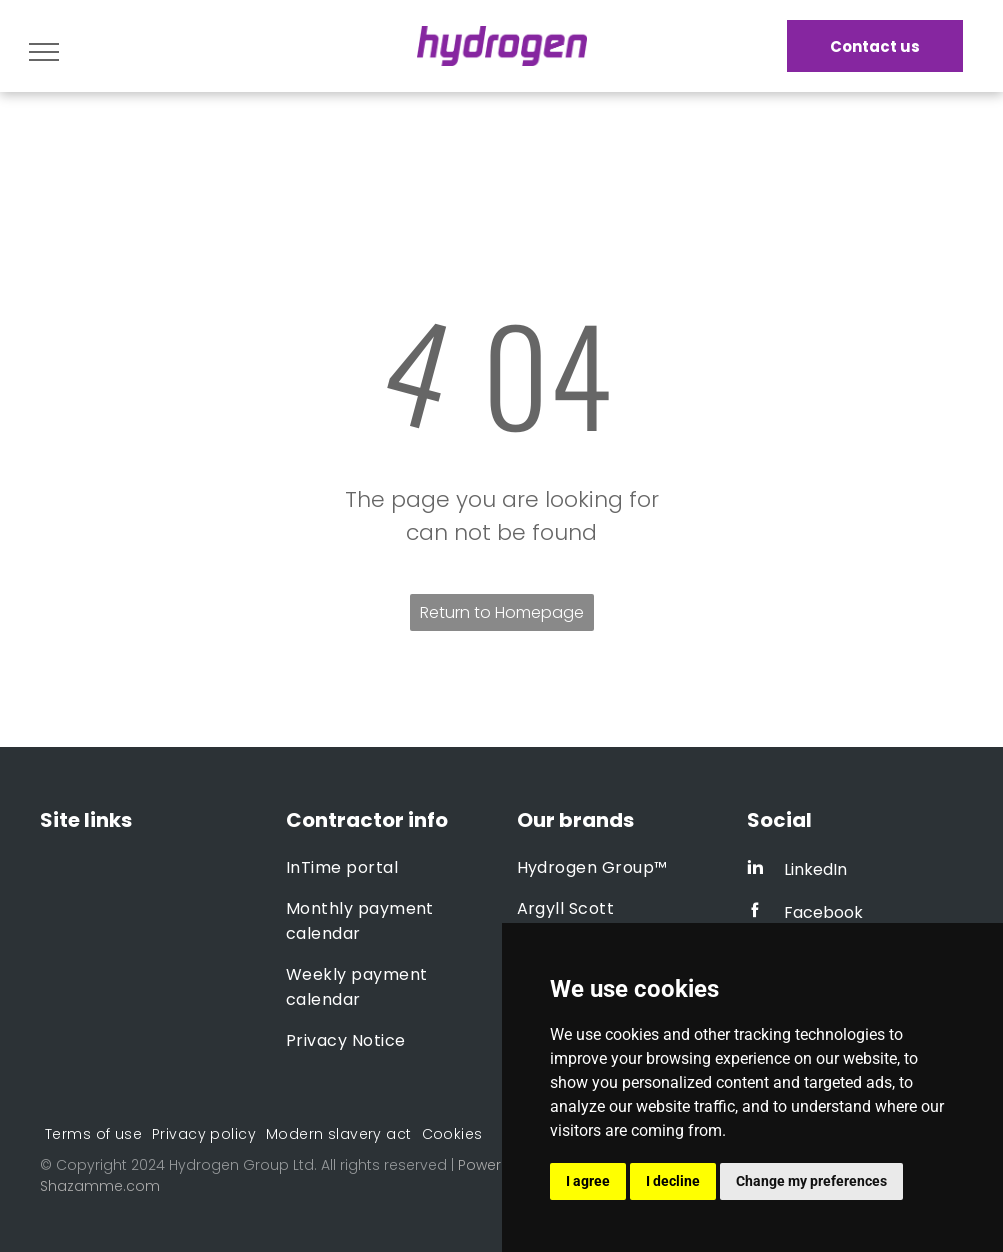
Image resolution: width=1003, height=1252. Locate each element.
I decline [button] (673, 1181)
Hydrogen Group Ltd (241, 1165)
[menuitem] (386, 867)
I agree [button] (588, 1181)
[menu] (44, 52)
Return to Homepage (502, 612)
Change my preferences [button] (811, 1181)
